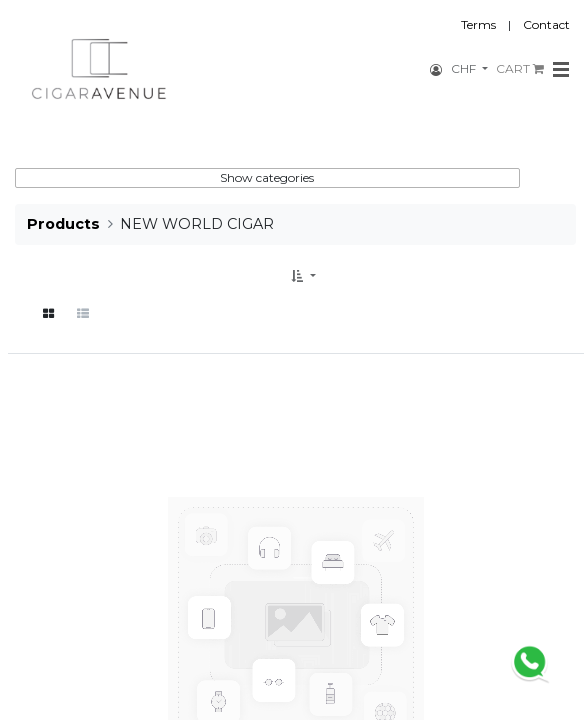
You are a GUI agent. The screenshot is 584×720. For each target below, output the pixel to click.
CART (520, 68)
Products (63, 224)
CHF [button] (465, 68)
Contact (546, 24)
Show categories (267, 177)
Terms (478, 24)
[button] (303, 276)
